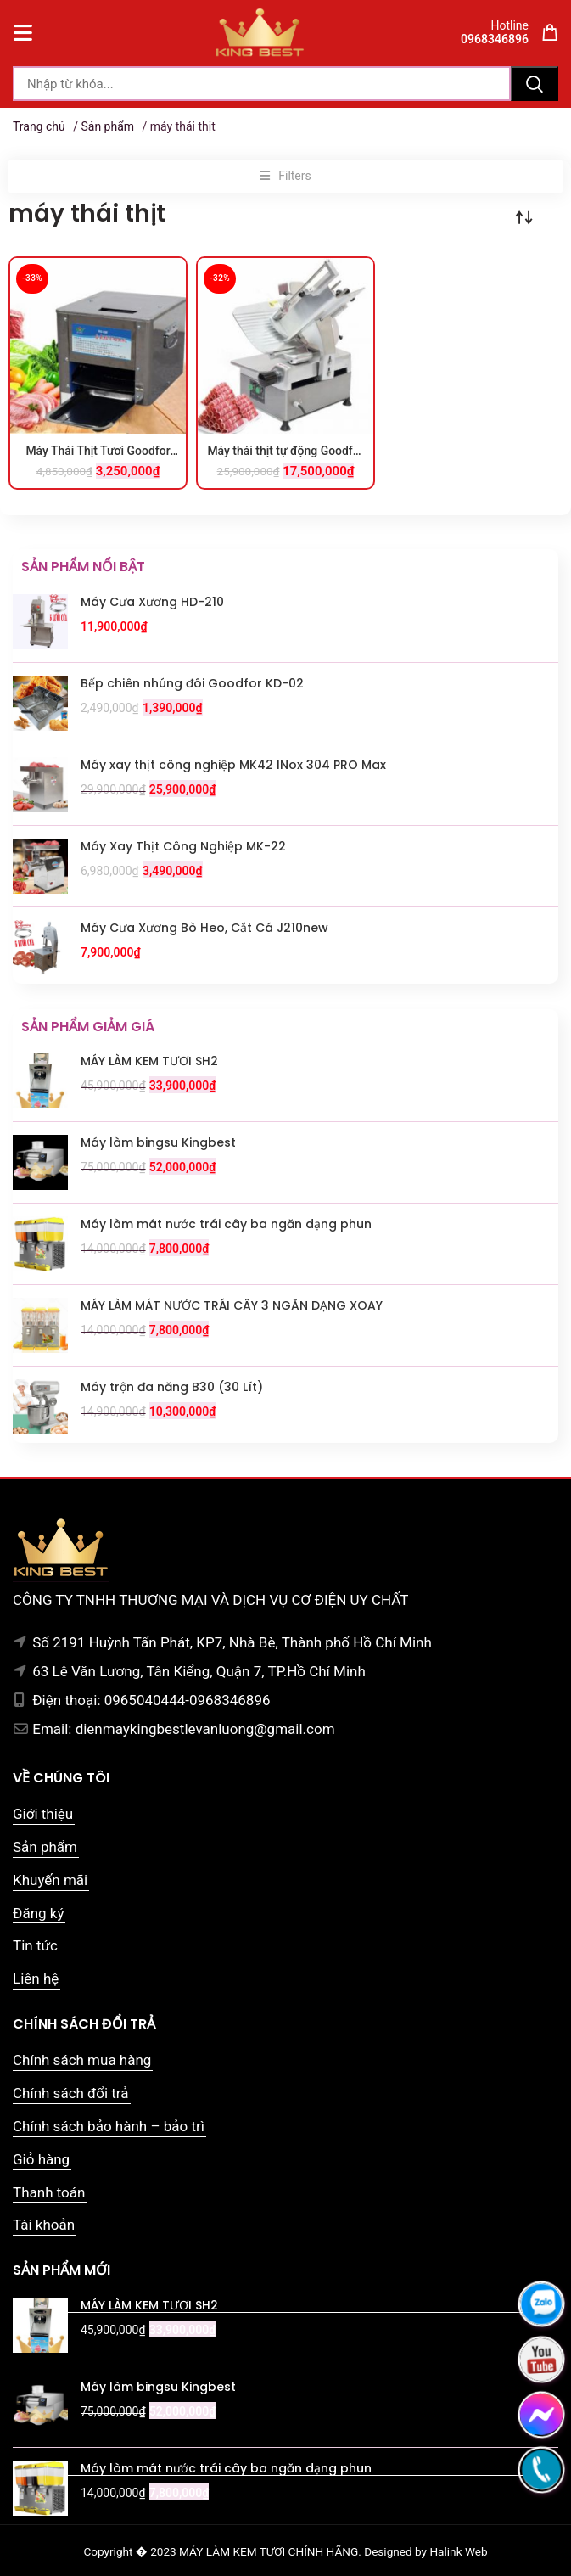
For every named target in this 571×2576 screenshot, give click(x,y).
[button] (285, 176)
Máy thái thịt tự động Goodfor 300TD (285, 451)
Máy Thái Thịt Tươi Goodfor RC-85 (98, 451)
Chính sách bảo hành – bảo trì (108, 2126)
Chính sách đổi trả (71, 2093)
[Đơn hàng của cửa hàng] (524, 217)
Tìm (534, 83)
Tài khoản (44, 2224)
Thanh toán (49, 2192)
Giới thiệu (43, 1813)
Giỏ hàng (41, 2159)
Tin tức (35, 1945)
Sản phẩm (107, 126)
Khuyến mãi (50, 1880)
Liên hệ (36, 1978)
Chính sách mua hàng (82, 2059)
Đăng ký (38, 1913)
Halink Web (458, 2551)
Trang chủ (39, 126)
